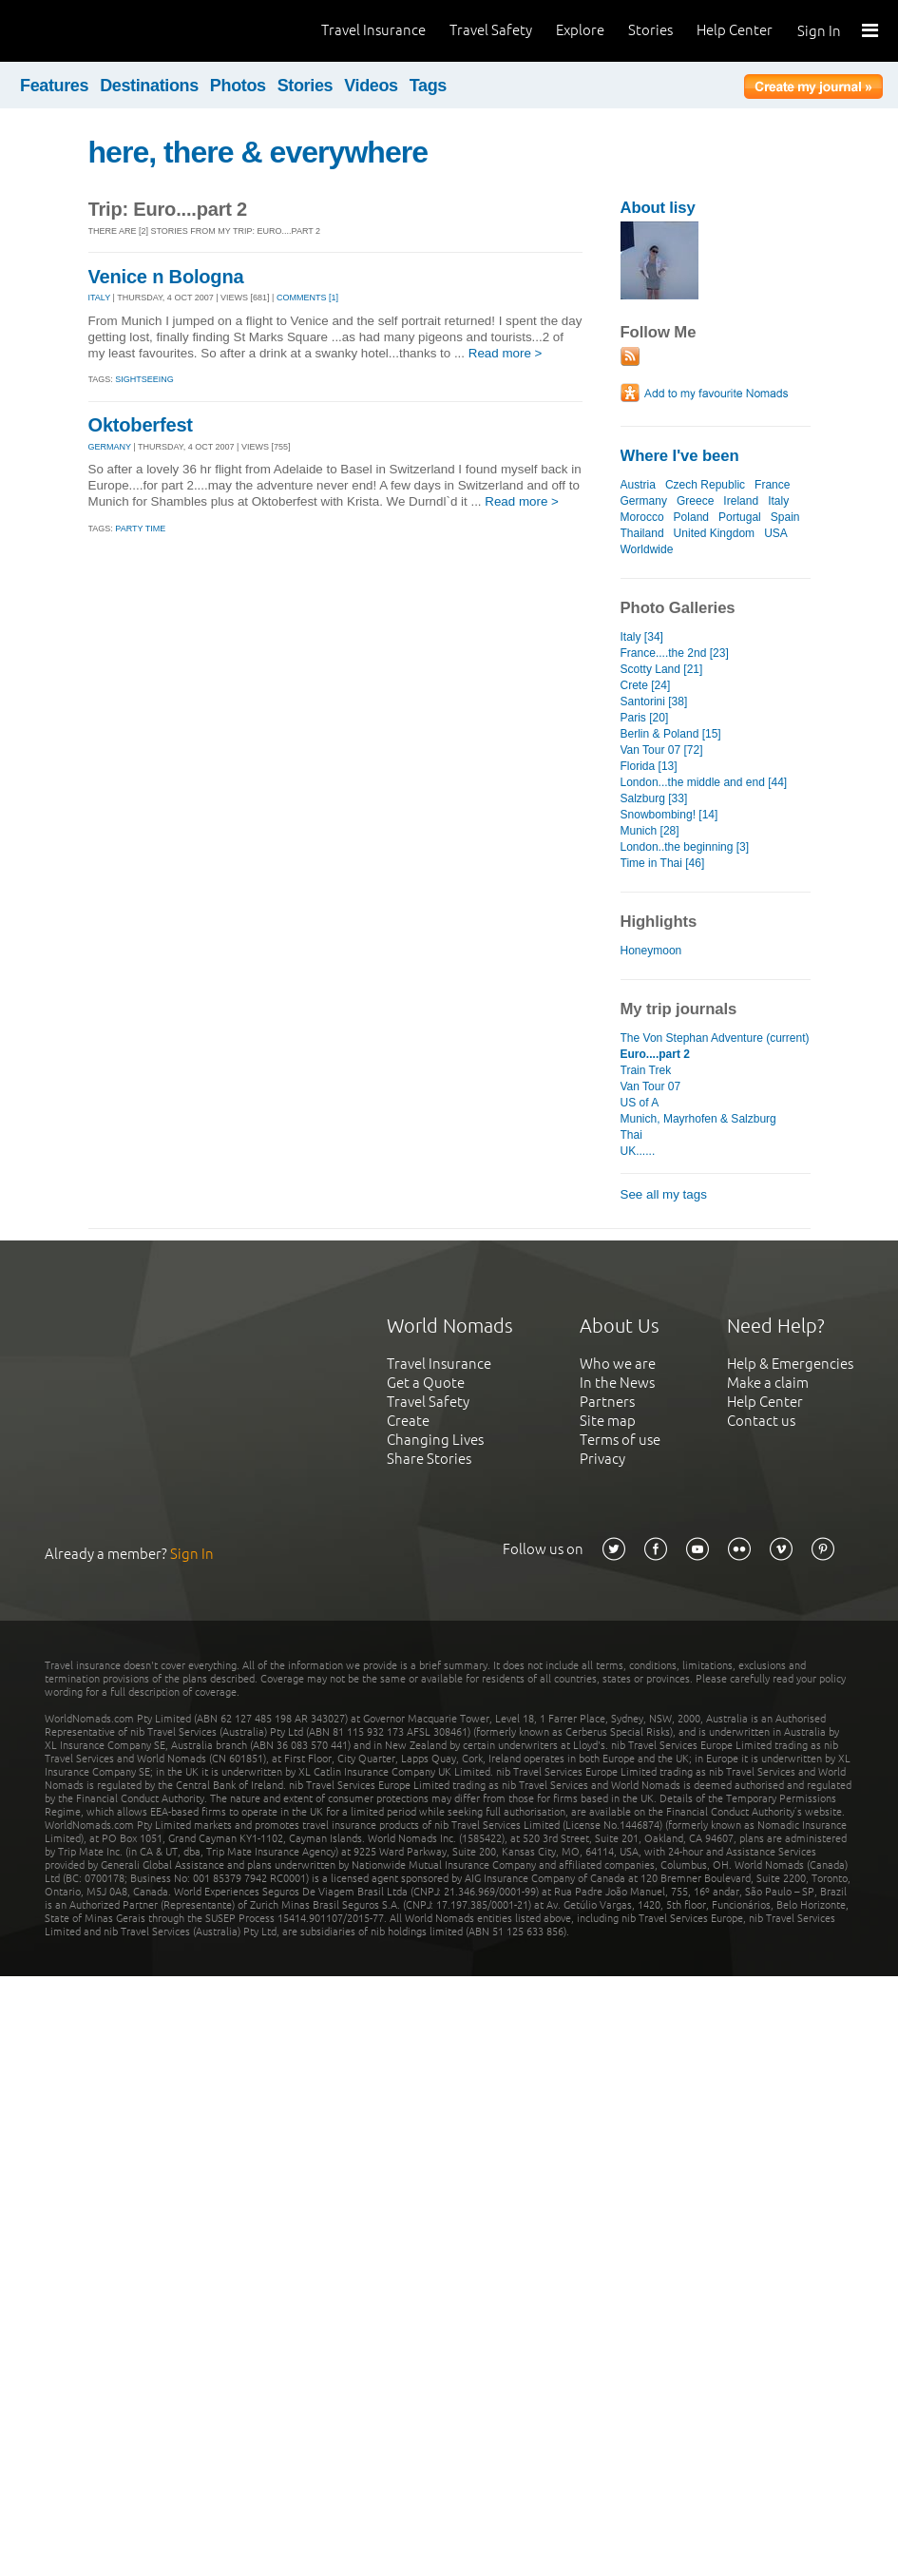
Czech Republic (705, 484)
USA (775, 533)
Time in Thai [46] (663, 863)
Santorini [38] (654, 701)
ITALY (99, 297)
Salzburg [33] (654, 798)
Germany (644, 501)
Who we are (618, 1363)
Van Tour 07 (651, 1086)
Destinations (149, 85)
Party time (140, 528)
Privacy (602, 1459)
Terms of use (620, 1440)
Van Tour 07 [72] (662, 750)
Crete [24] (646, 685)
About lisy (658, 208)
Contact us (761, 1421)
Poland (691, 517)
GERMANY (109, 447)
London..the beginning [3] (685, 847)
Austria (638, 484)
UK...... (638, 1151)
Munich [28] (650, 830)
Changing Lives (435, 1440)
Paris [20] (645, 717)
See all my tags (664, 1194)
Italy (778, 501)
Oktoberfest (140, 424)
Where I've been (680, 456)
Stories (650, 30)
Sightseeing (144, 379)
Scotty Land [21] (662, 669)
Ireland (740, 501)
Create (408, 1421)
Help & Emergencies (790, 1363)
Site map (608, 1421)
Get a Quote (426, 1383)
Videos (371, 85)
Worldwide (647, 549)
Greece (695, 501)
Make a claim (768, 1383)
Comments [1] (307, 297)
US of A (640, 1102)
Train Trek (646, 1070)
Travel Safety (490, 30)
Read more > (505, 353)
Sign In (819, 31)
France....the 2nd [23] (675, 653)
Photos (238, 85)
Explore (580, 30)
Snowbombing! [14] (669, 814)
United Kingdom (714, 533)
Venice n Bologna (166, 276)
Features (54, 85)
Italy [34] (642, 637)
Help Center (735, 30)
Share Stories (429, 1459)
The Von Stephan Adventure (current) (715, 1038)
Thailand (642, 533)
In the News (617, 1383)
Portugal (739, 517)
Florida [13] (649, 766)
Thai (631, 1135)
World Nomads (100, 31)
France (772, 484)
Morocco (642, 517)
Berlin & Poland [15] (671, 733)
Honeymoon (651, 950)
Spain (785, 517)
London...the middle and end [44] (704, 782)
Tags (428, 85)
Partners (607, 1402)
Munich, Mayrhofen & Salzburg (698, 1118)
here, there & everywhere (258, 152)
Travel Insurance (373, 30)
